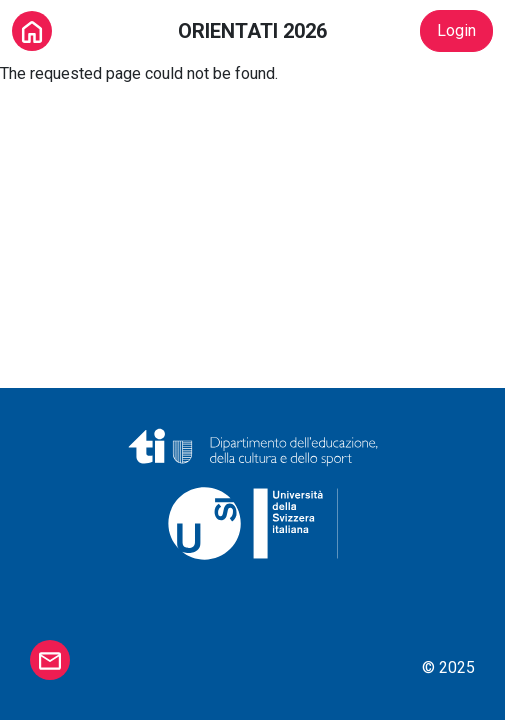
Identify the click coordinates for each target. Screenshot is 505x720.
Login (456, 30)
